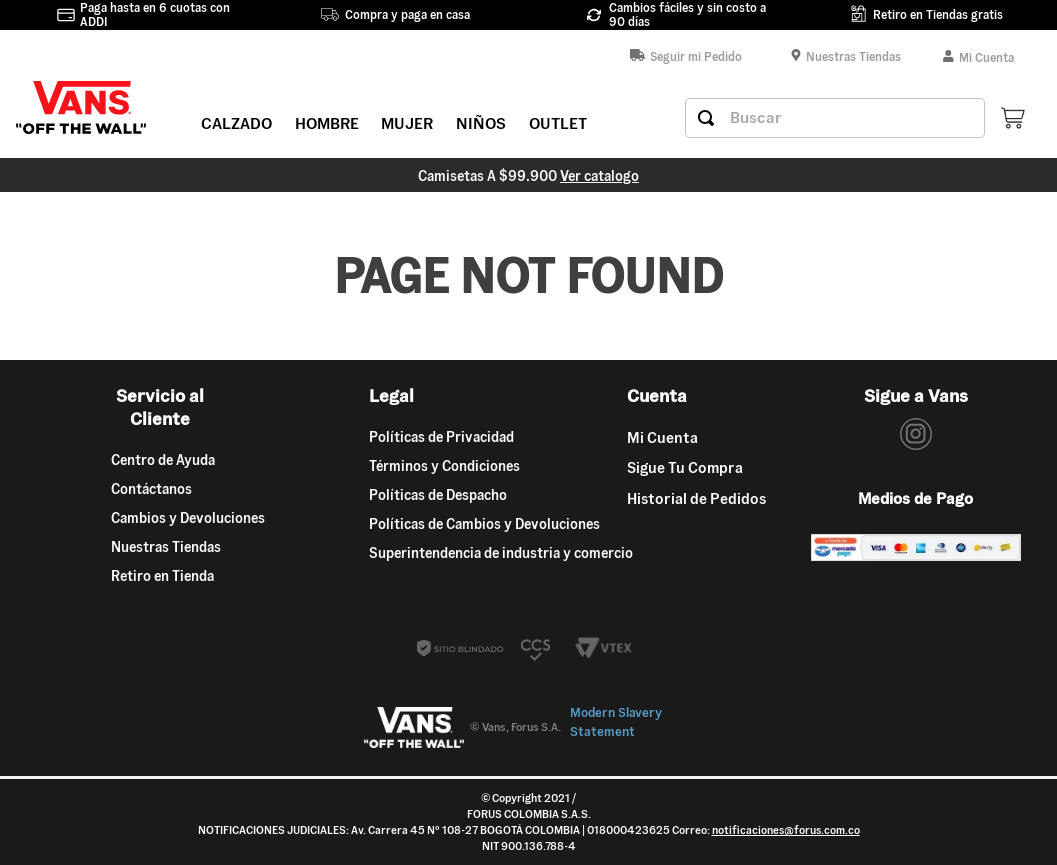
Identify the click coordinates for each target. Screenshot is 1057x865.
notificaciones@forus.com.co (786, 830)
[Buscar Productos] (706, 118)
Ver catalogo (599, 176)
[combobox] (835, 118)
